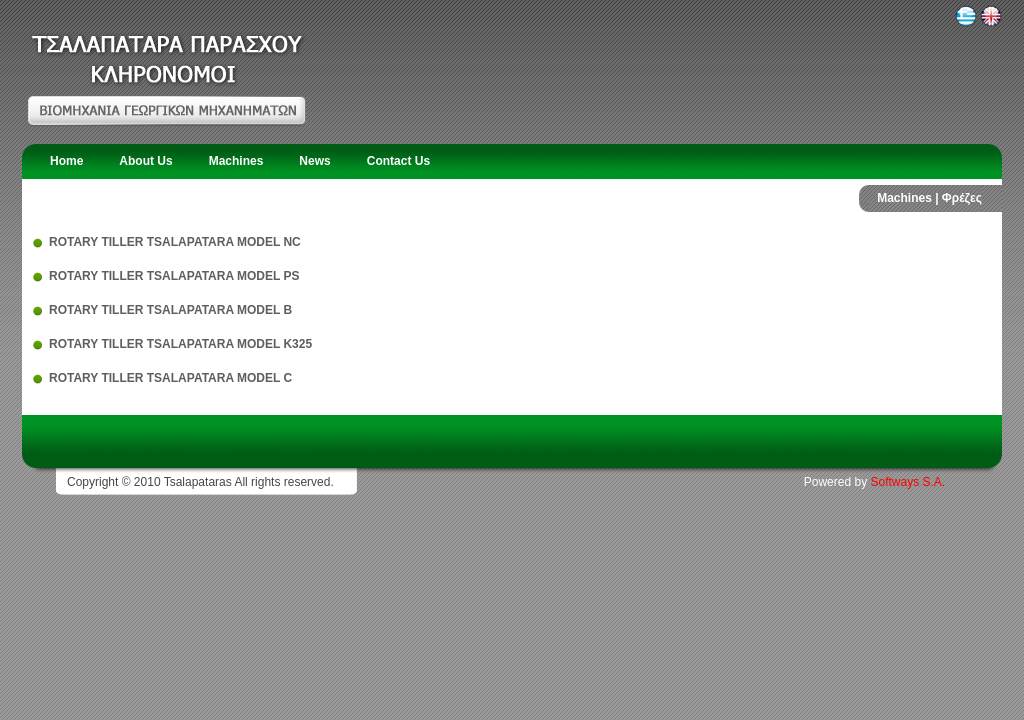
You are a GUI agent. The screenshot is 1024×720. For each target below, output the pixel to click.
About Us (145, 161)
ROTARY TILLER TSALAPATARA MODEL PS (174, 276)
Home (66, 161)
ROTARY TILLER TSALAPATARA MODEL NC (175, 242)
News (314, 161)
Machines (236, 161)
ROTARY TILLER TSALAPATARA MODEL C (170, 378)
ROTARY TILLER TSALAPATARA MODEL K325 (180, 344)
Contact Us (398, 161)
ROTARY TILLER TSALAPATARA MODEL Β (170, 310)
